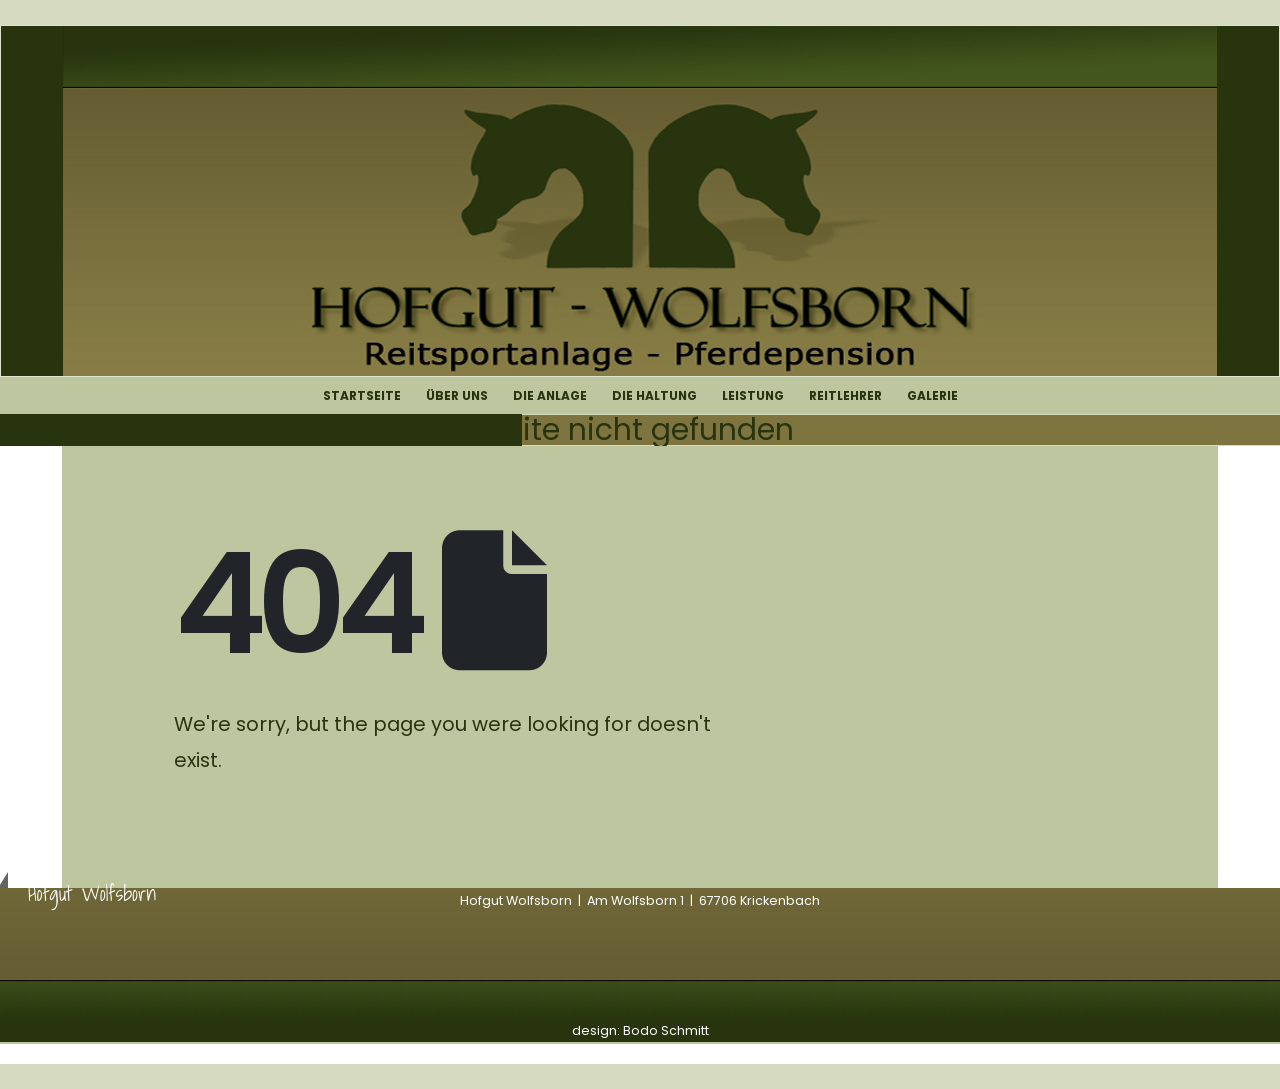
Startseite (362, 395)
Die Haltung (654, 395)
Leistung (753, 395)
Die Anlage (550, 395)
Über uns (457, 395)
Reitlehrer (845, 395)
